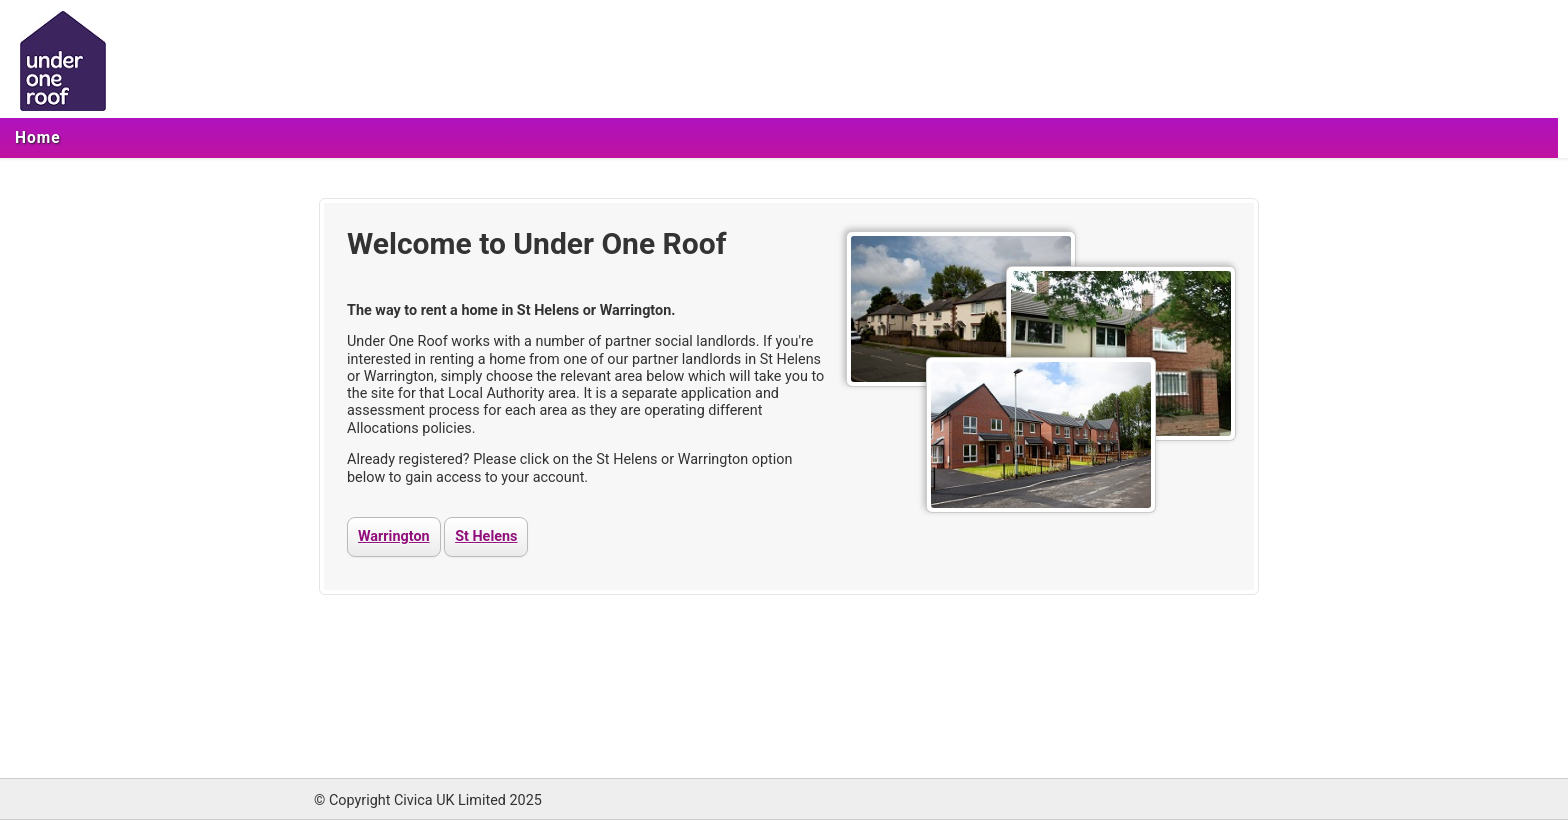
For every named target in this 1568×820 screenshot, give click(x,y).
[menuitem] (38, 138)
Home (38, 138)
